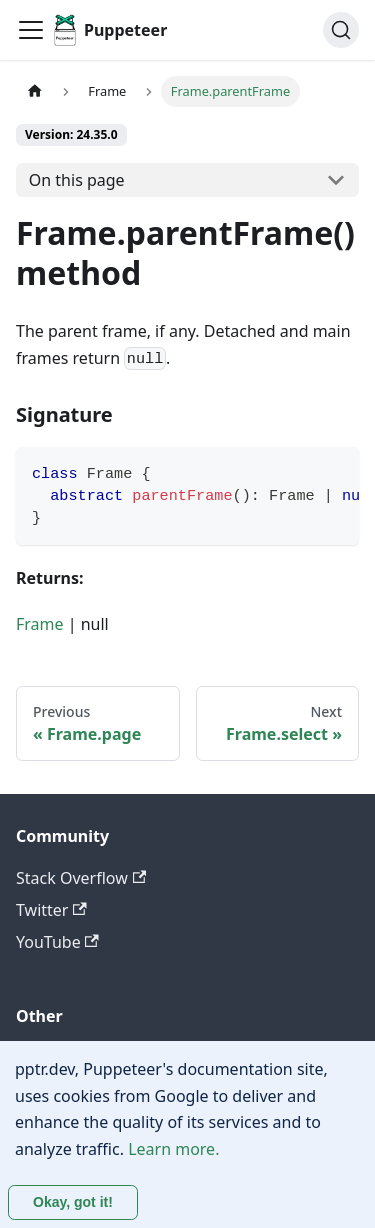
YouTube (57, 942)
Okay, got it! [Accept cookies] (73, 1202)
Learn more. (173, 1149)
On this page (77, 180)
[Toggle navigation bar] (31, 30)
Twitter (51, 910)
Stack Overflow (81, 878)
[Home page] (35, 91)
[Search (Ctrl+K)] (341, 30)
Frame (40, 624)
